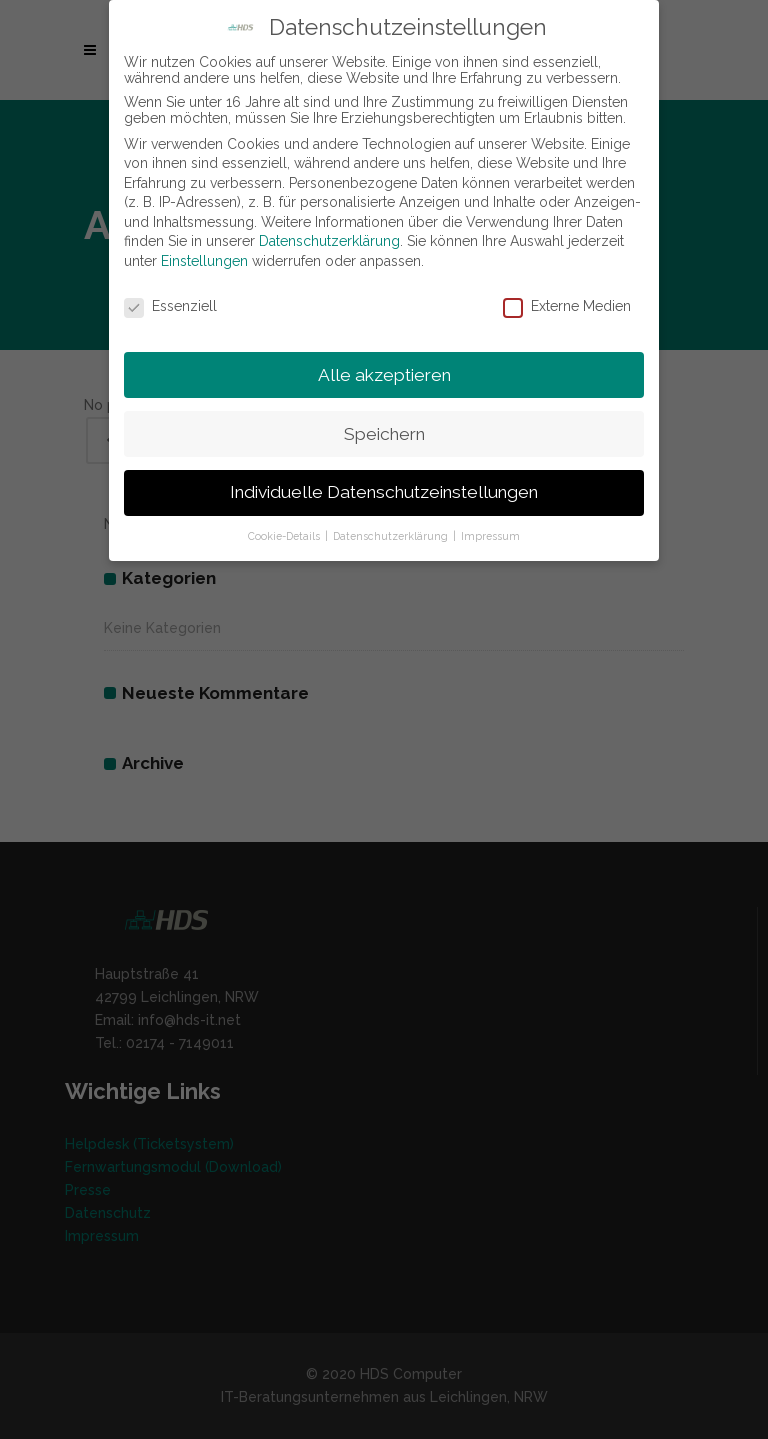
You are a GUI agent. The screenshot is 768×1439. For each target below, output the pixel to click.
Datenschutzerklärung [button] (392, 536)
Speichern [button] (384, 434)
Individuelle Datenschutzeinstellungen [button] (384, 492)
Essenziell (170, 306)
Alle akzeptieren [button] (384, 375)
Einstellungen (204, 261)
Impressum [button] (490, 536)
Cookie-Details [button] (285, 536)
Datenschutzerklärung (329, 241)
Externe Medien (567, 306)
